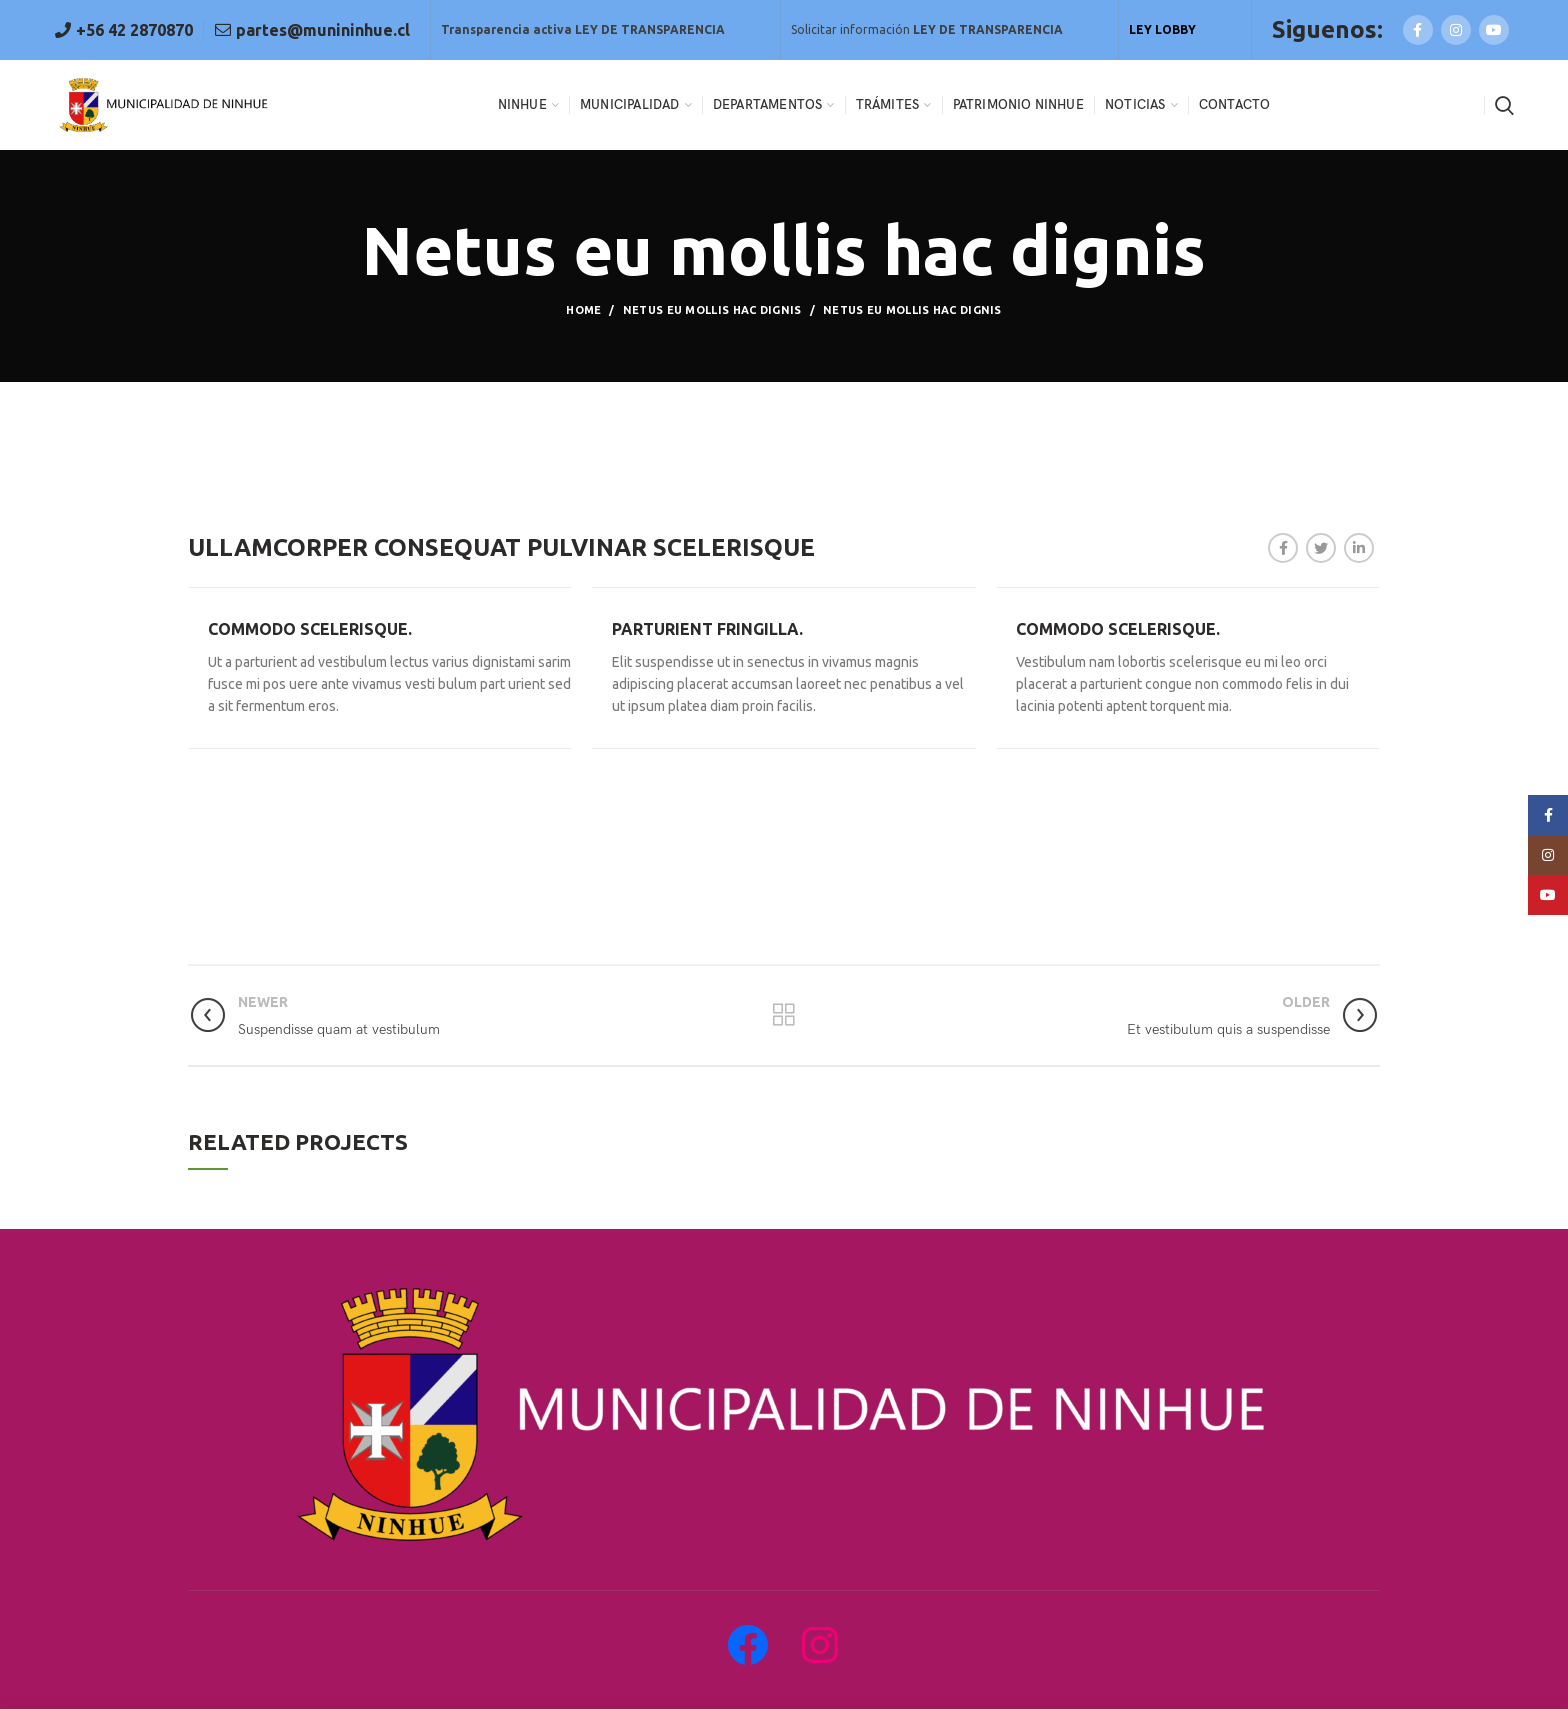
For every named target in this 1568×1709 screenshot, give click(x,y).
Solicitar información (927, 29)
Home (583, 310)
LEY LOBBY (1162, 29)
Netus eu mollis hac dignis (712, 310)
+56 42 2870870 (132, 30)
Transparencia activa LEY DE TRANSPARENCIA (583, 29)
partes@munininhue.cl (321, 30)
